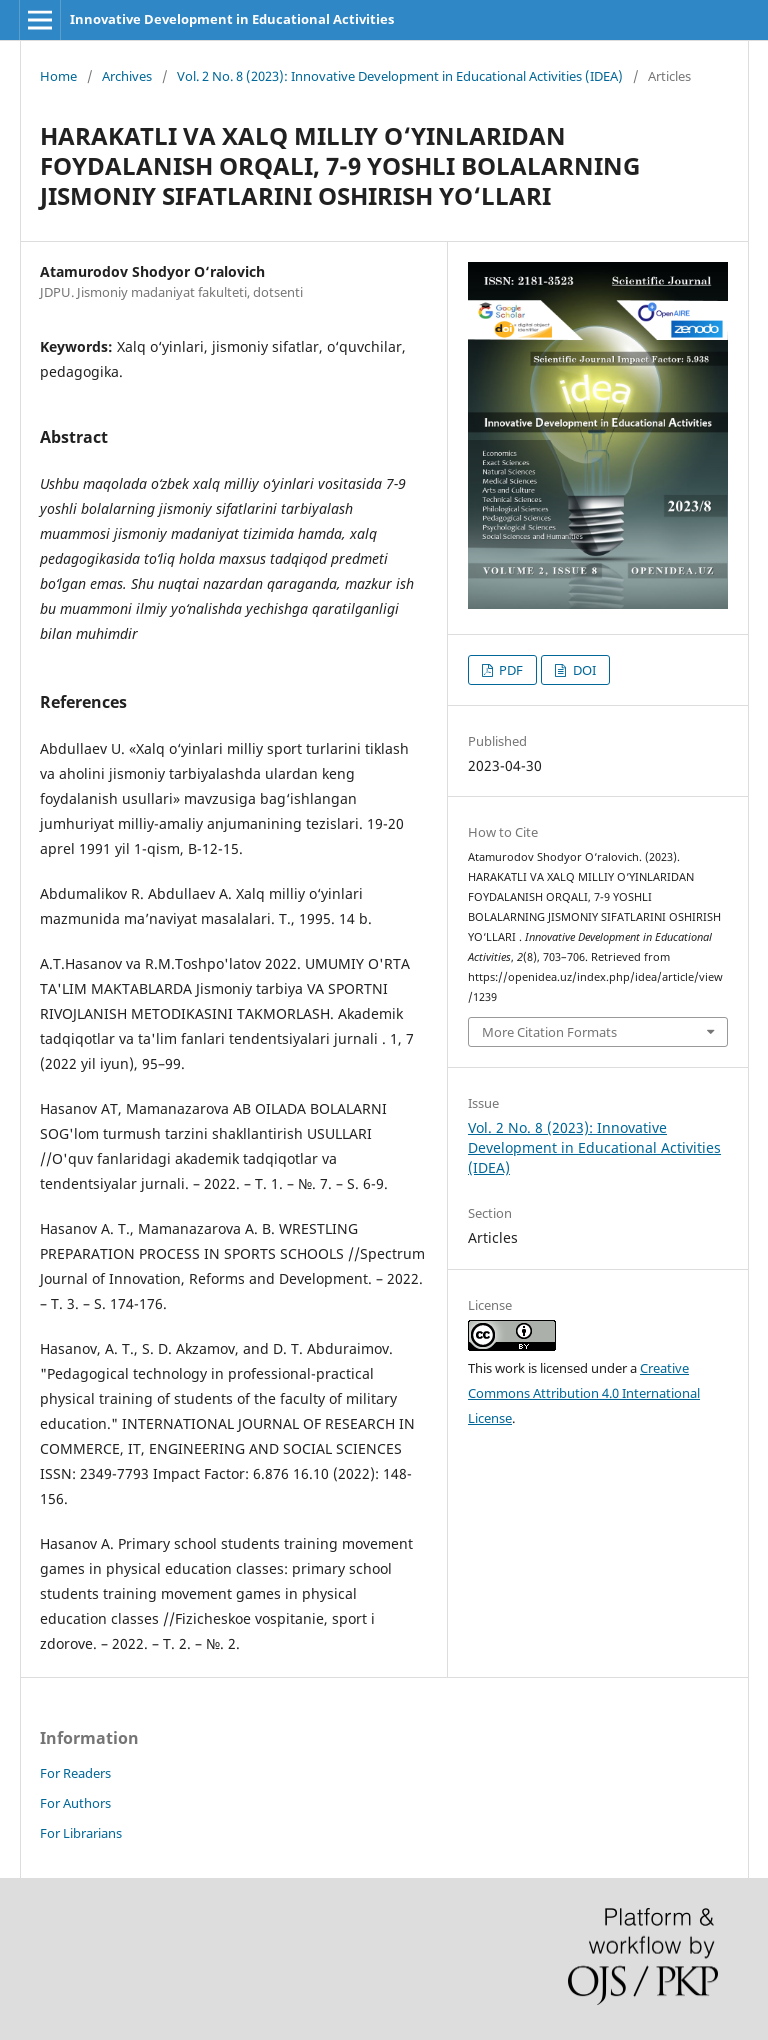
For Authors (75, 1803)
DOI (583, 670)
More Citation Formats (549, 1032)
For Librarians (81, 1833)
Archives (127, 76)
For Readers (75, 1773)
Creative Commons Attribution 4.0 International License (584, 1393)
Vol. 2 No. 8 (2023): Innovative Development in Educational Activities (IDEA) (400, 76)
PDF (509, 670)
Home (58, 76)
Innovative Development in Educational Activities (232, 19)
